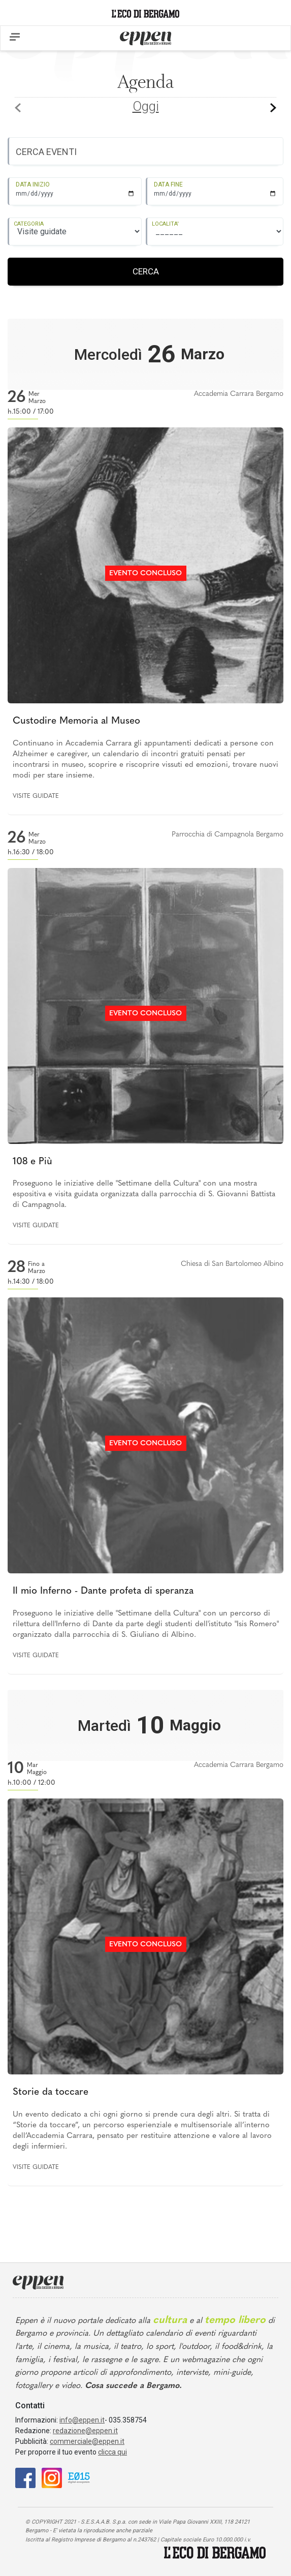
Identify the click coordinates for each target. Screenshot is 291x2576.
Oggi (146, 106)
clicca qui (112, 2452)
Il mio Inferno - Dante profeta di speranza (103, 1591)
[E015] (79, 2477)
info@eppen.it (82, 2420)
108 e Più (32, 1162)
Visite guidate (36, 796)
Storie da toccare (50, 2092)
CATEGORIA (29, 224)
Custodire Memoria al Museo (76, 721)
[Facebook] (25, 2477)
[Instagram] (52, 2477)
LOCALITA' (165, 224)
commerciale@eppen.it (87, 2441)
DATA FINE (168, 184)
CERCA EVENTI (46, 151)
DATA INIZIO (33, 184)
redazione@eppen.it (85, 2431)
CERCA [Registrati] (146, 271)
